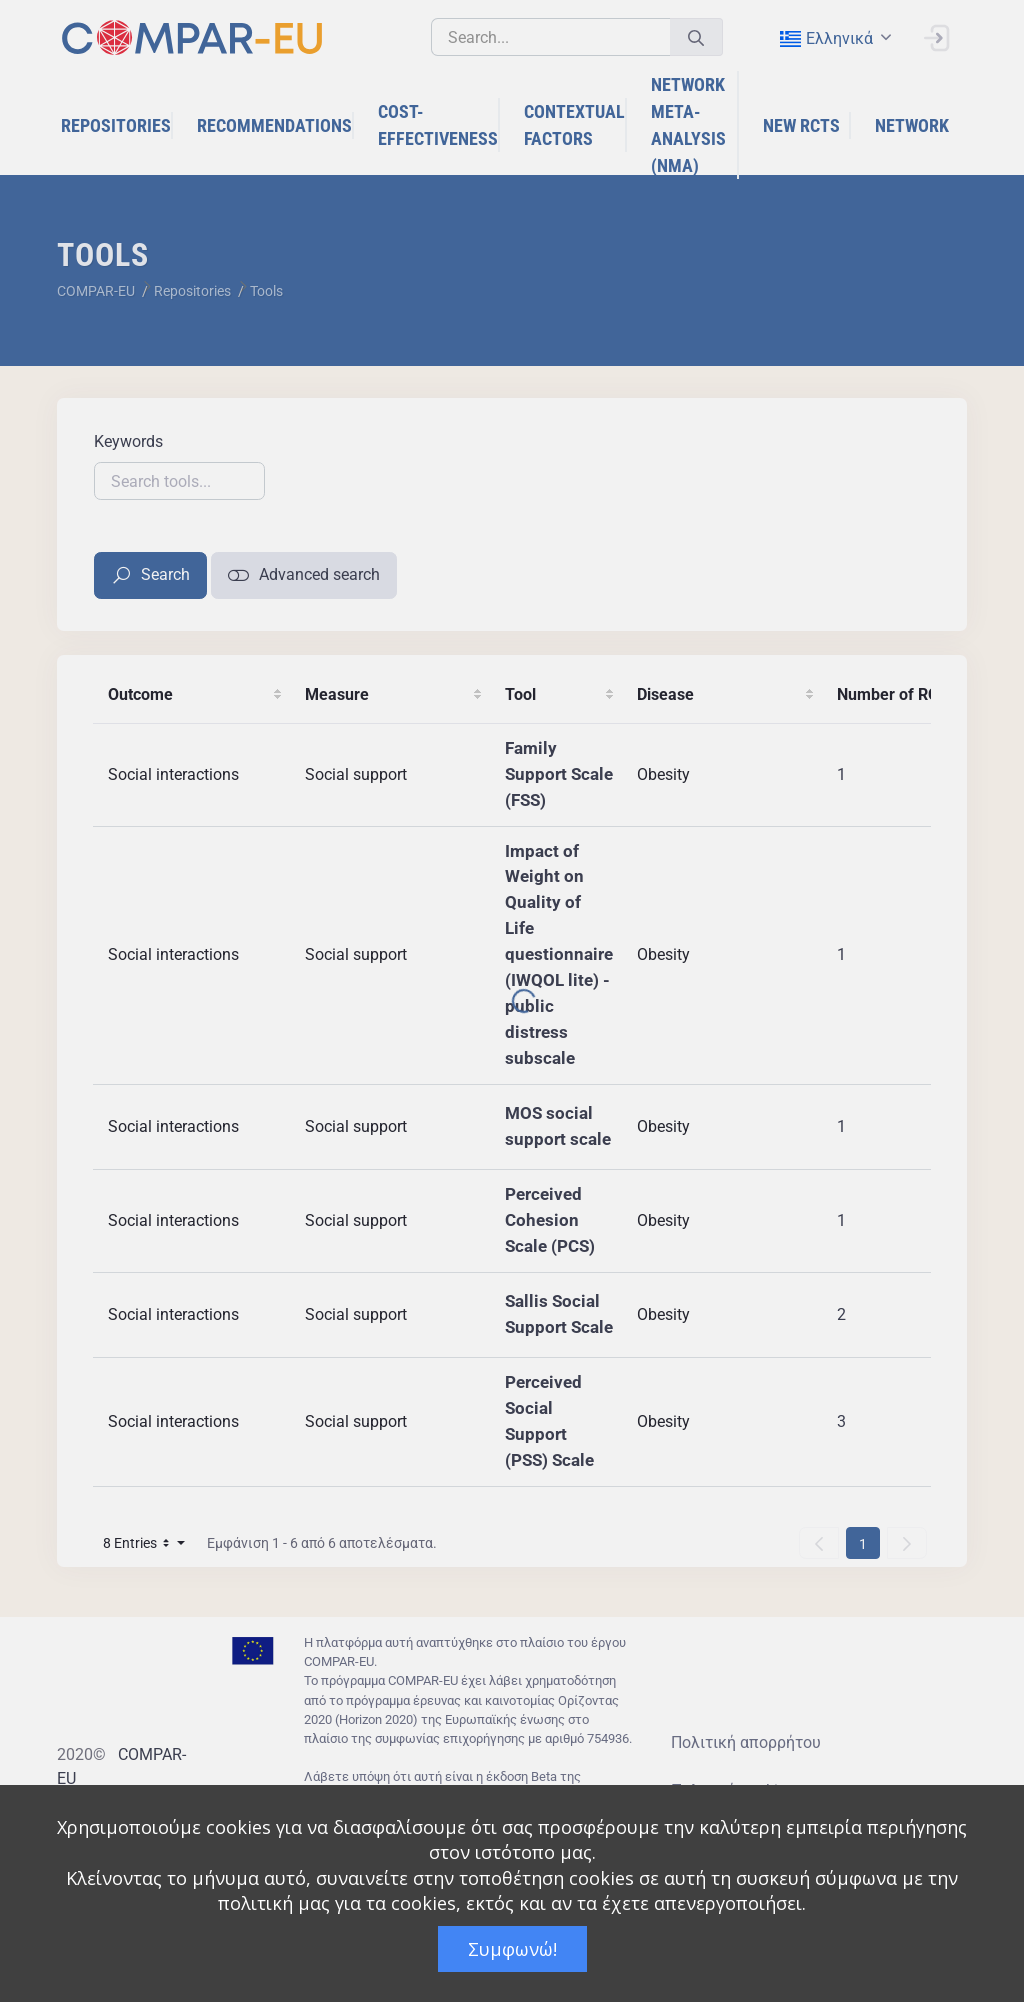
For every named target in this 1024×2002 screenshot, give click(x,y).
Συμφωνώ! (512, 1949)
